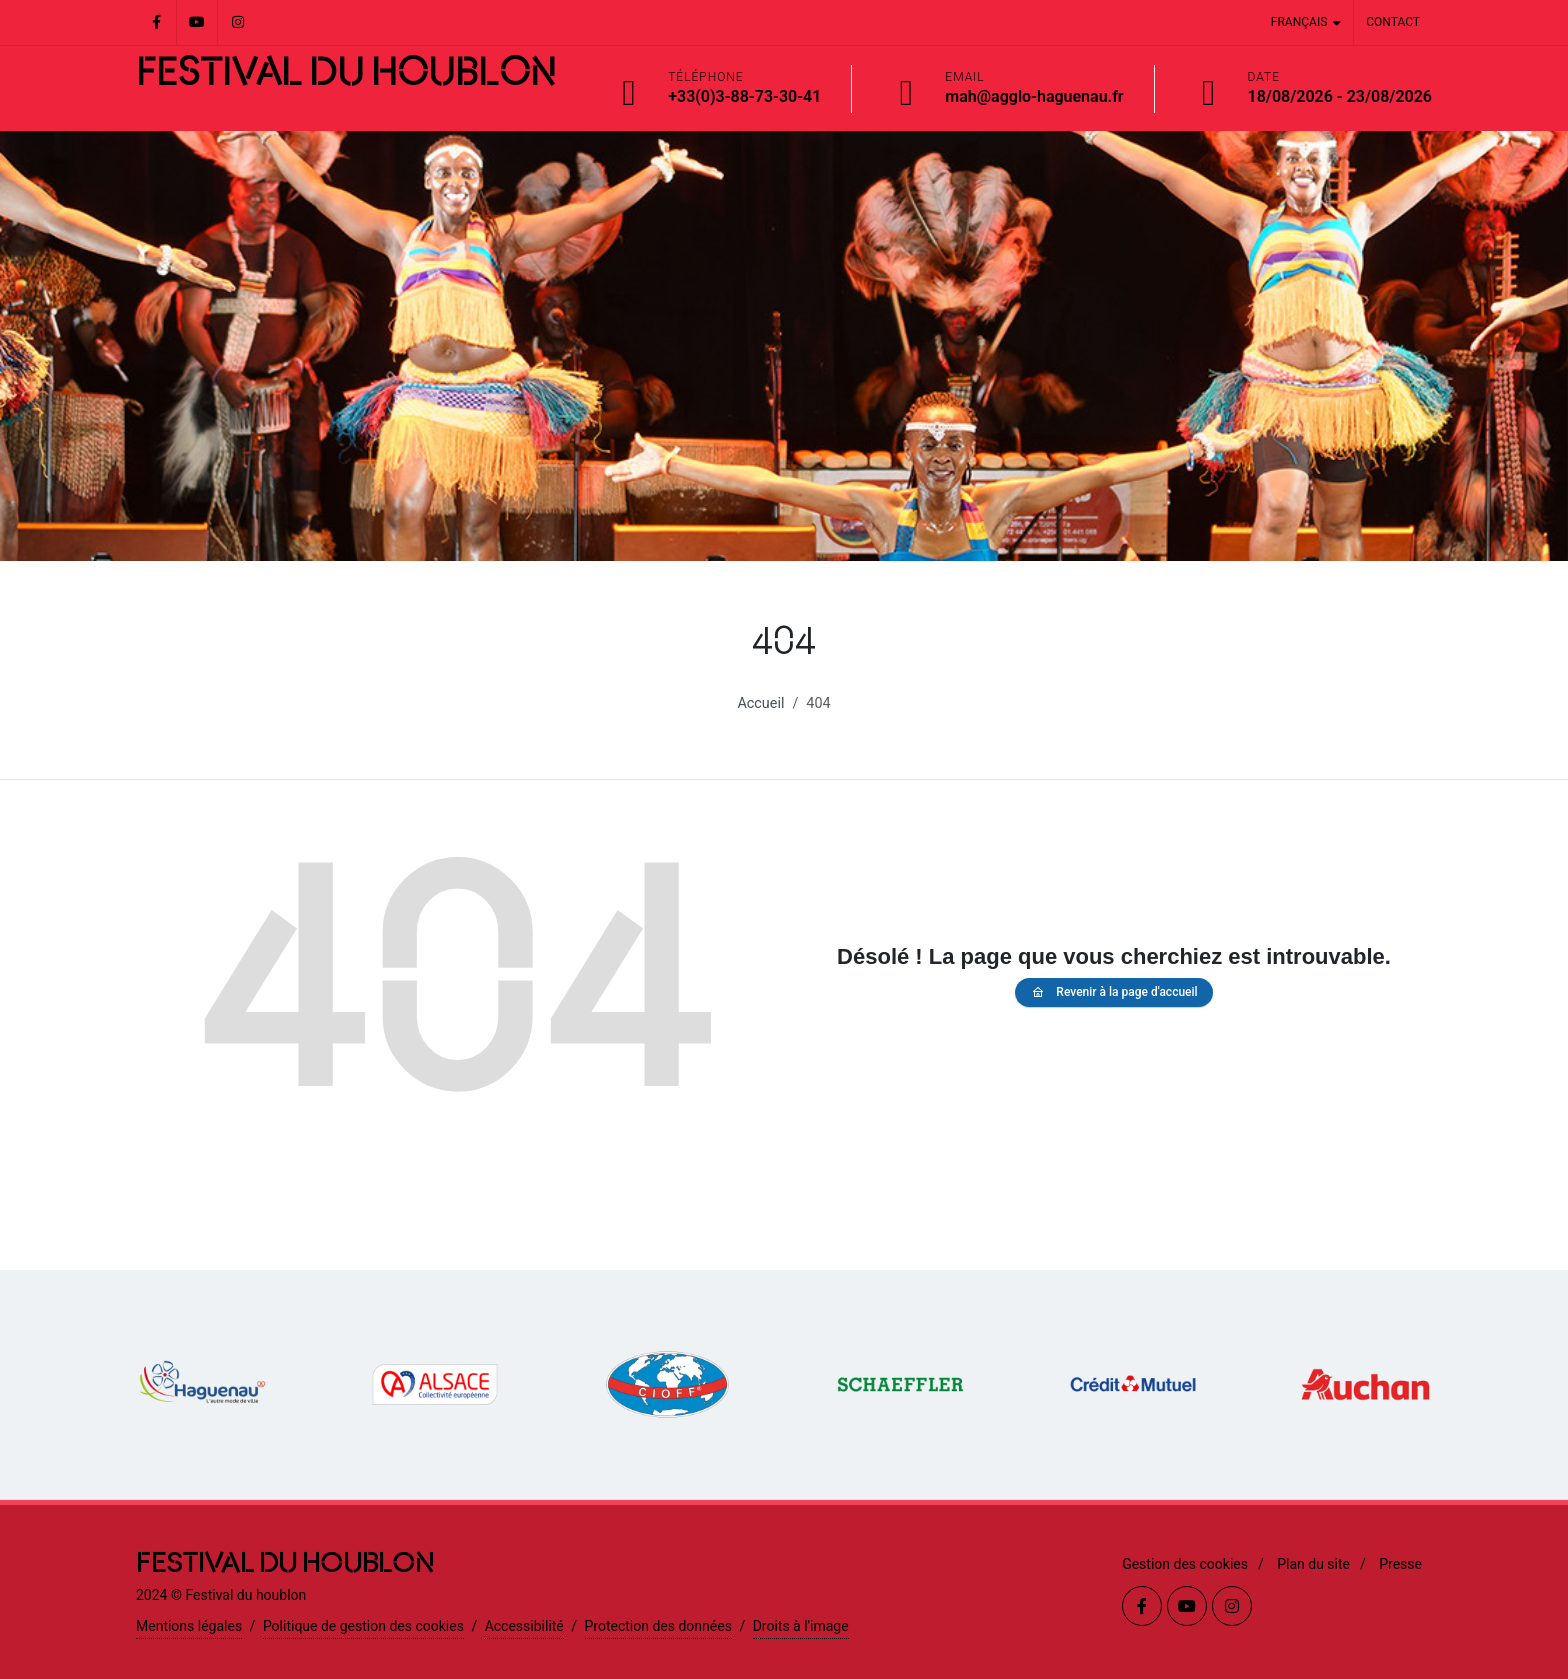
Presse (1400, 1564)
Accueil (760, 703)
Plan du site (1313, 1564)
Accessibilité (524, 1626)
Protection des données (658, 1626)
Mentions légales (189, 1626)
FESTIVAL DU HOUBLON (346, 74)
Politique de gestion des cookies (363, 1626)
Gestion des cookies (1185, 1564)
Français (1306, 22)
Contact (1393, 22)
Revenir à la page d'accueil (1113, 992)
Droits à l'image (801, 1626)
